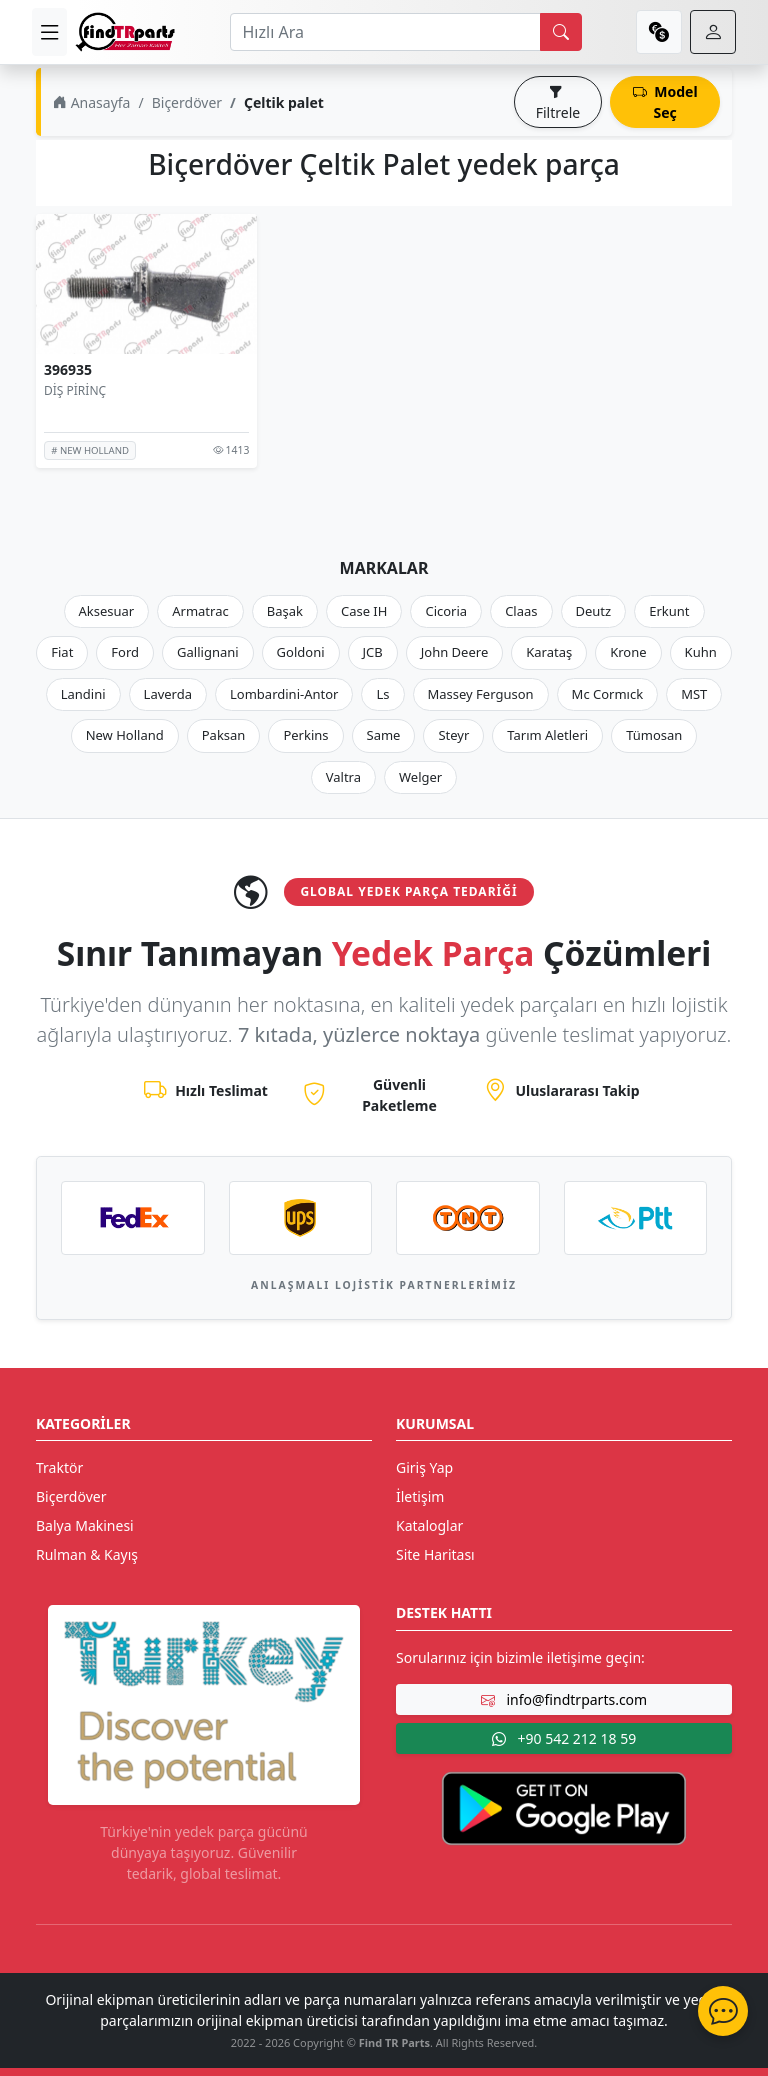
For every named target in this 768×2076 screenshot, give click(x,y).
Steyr (453, 735)
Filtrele (558, 102)
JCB (373, 652)
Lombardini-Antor (284, 694)
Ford (125, 652)
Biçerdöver (187, 102)
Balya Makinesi (85, 1525)
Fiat (62, 652)
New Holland (125, 735)
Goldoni (301, 652)
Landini (83, 694)
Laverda (168, 694)
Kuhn (701, 652)
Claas (521, 611)
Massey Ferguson (481, 694)
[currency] (659, 32)
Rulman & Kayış (87, 1554)
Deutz (594, 611)
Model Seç (665, 102)
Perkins (305, 735)
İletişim (420, 1496)
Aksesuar (107, 611)
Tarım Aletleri (547, 735)
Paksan (224, 735)
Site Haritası (435, 1554)
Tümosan (654, 735)
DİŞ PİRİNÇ (75, 390)
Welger (420, 777)
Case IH (364, 611)
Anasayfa (91, 102)
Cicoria (446, 611)
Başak (285, 611)
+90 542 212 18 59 (564, 1738)
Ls (382, 694)
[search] (561, 32)
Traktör (59, 1467)
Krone (628, 652)
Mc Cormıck (608, 694)
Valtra (343, 777)
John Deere (454, 652)
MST (694, 694)
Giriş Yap (424, 1467)
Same (384, 735)
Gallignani (208, 652)
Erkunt (669, 611)
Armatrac (200, 611)
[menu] (49, 32)
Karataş (549, 652)
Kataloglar (429, 1525)
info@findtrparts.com (564, 1699)
